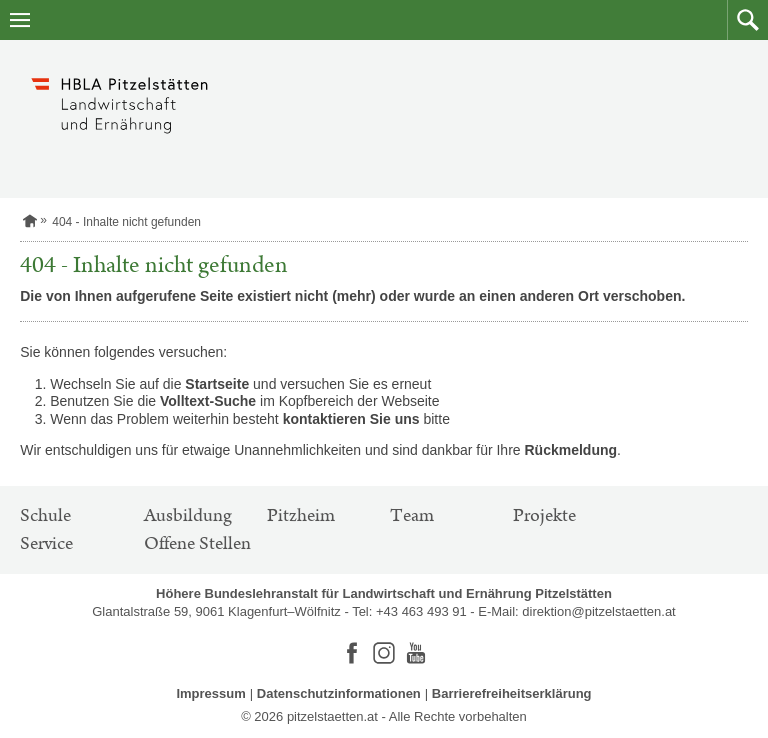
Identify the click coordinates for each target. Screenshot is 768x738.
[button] (747, 20)
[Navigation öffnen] (20, 20)
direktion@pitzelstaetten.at (598, 611)
